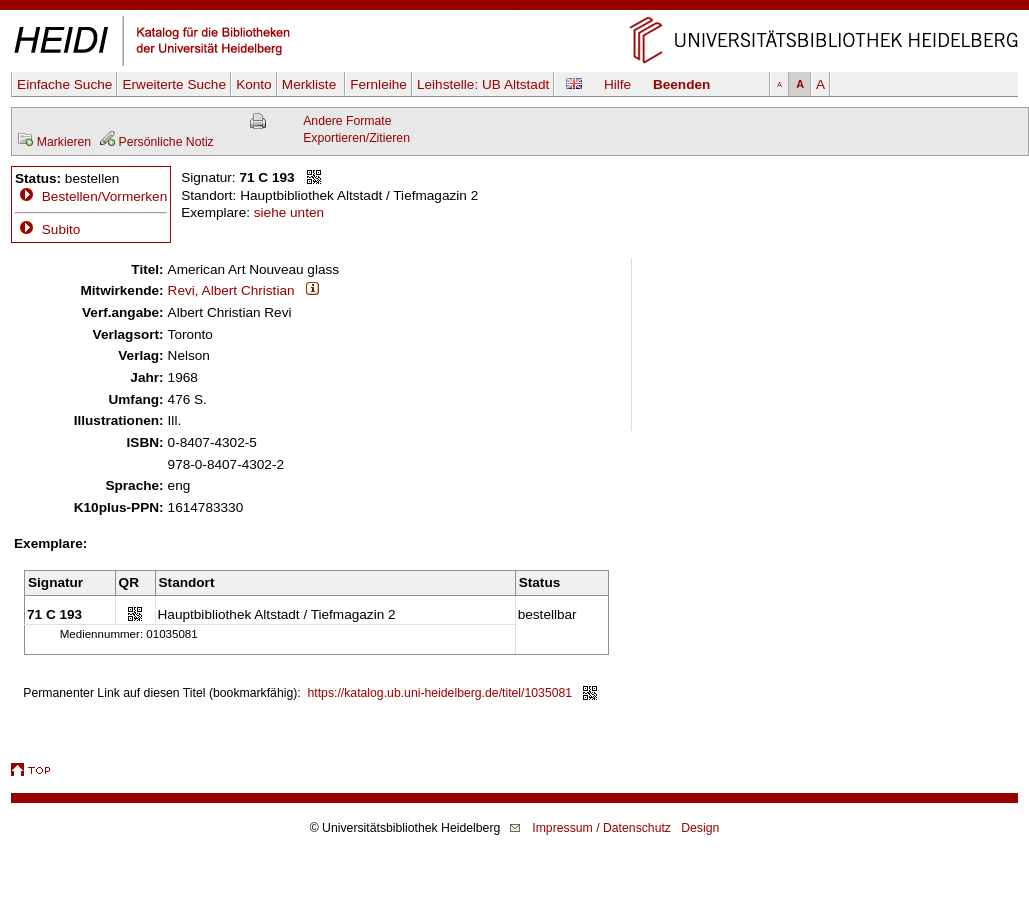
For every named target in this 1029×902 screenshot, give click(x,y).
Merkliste (311, 84)
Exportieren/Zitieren (356, 138)
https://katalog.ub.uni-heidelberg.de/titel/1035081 (440, 693)
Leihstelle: (483, 84)
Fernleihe (378, 84)
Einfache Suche (64, 84)
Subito (47, 229)
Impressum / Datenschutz (601, 828)
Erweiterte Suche (174, 84)
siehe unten (289, 212)
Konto (254, 84)
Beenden (681, 84)
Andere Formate (347, 121)
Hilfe (617, 84)
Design (700, 828)
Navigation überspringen (514, 8)
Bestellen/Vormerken (104, 196)
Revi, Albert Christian (231, 290)
